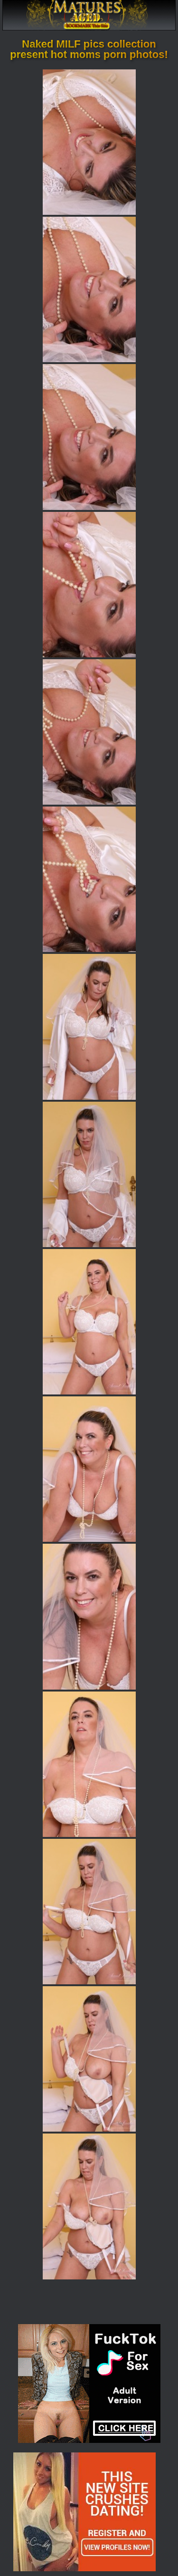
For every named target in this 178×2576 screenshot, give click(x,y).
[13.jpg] (89, 1911)
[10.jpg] (89, 1469)
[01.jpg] (89, 142)
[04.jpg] (89, 584)
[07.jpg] (89, 1026)
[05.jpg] (89, 732)
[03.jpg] (89, 436)
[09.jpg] (89, 1321)
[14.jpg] (89, 2059)
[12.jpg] (89, 1764)
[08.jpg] (89, 1174)
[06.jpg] (89, 879)
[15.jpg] (89, 2206)
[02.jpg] (89, 289)
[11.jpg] (89, 1616)
